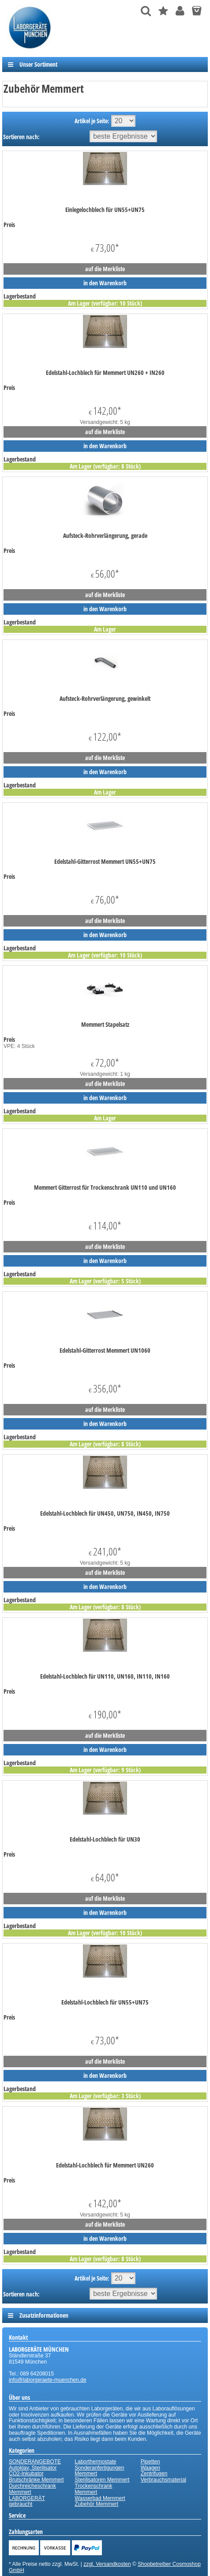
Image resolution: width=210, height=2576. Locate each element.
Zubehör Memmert (96, 2504)
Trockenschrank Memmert (93, 2489)
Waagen (150, 2468)
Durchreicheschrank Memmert (32, 2489)
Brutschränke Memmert (36, 2480)
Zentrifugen (154, 2473)
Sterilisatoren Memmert (102, 2480)
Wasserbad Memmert (100, 2498)
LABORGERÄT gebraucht (27, 2501)
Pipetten (150, 2462)
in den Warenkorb (105, 283)
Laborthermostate (95, 2462)
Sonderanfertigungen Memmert (99, 2471)
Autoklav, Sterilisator (33, 2468)
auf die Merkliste (105, 269)
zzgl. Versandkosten (107, 2564)
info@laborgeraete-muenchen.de (47, 2380)
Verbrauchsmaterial (163, 2480)
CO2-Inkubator (26, 2473)
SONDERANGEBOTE (35, 2462)
